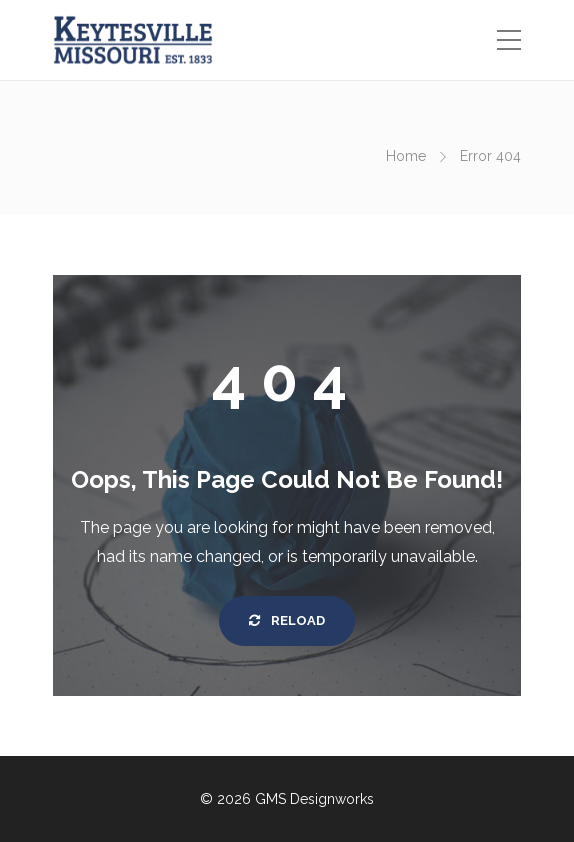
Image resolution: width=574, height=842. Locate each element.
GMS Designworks (314, 799)
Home (406, 156)
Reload (287, 620)
